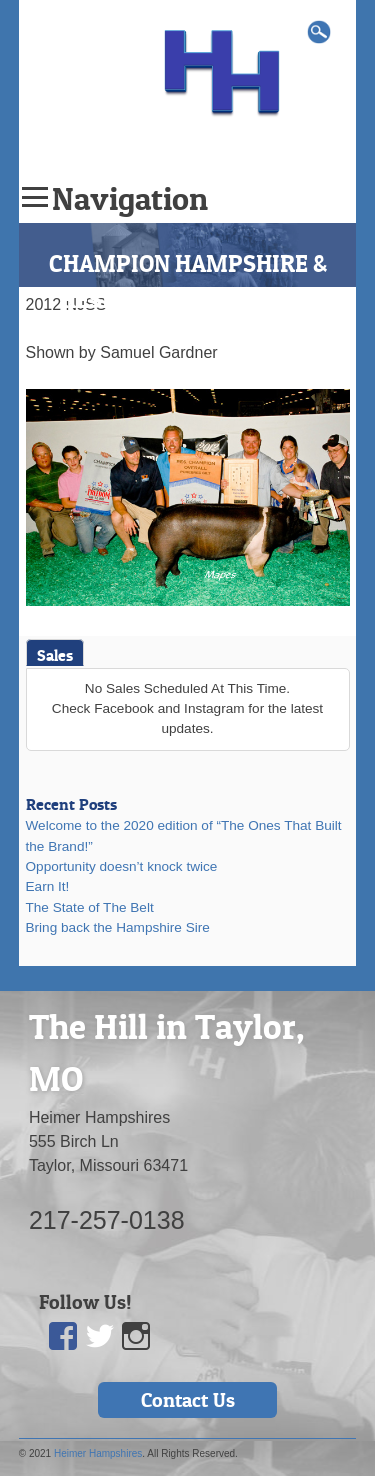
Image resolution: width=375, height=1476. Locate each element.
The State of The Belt (90, 907)
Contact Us (188, 1400)
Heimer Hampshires (98, 1453)
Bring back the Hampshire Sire (118, 927)
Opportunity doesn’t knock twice (122, 866)
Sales (55, 655)
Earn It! (48, 886)
